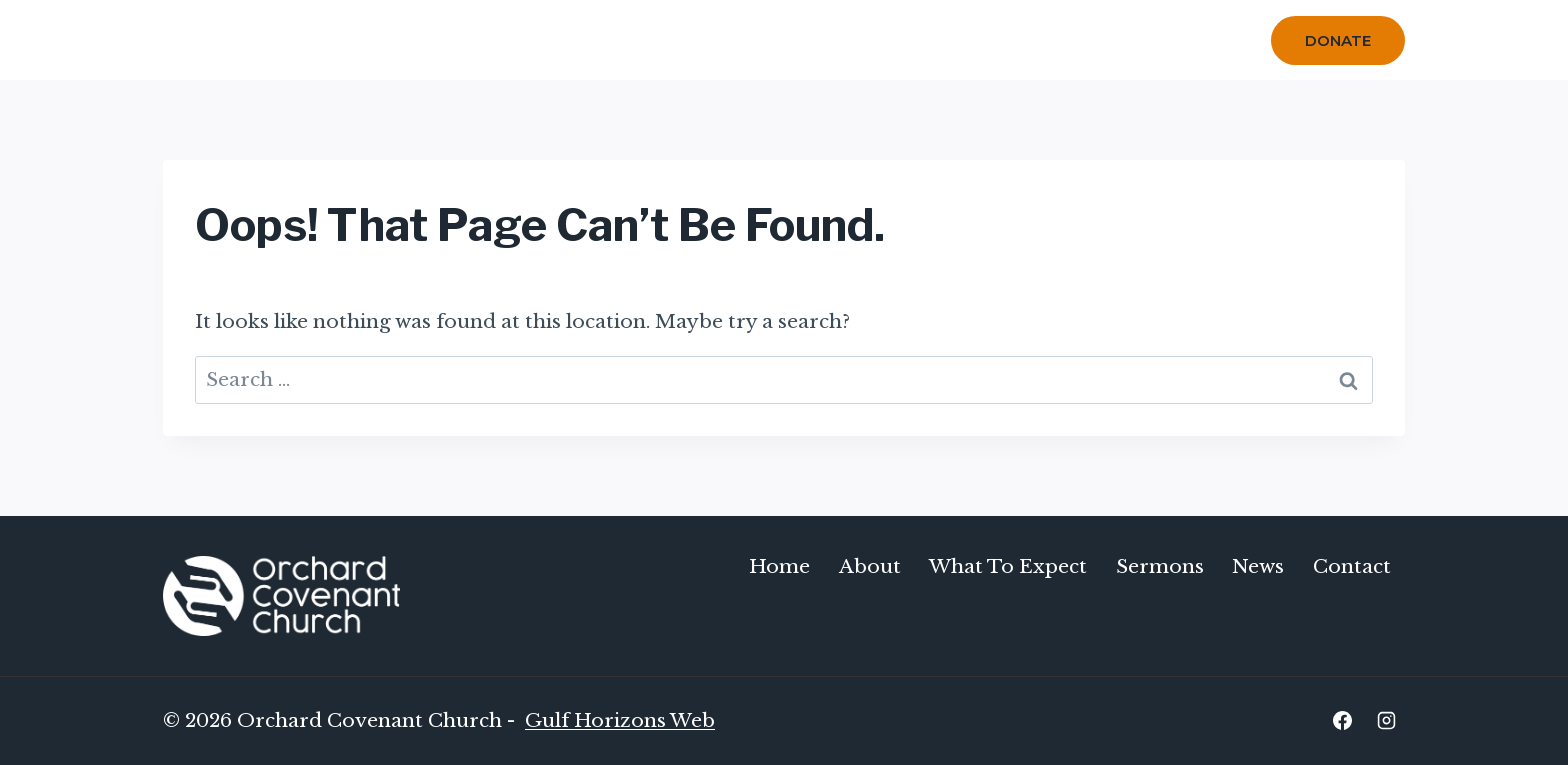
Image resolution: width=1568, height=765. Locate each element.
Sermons (889, 39)
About (870, 566)
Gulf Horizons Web (620, 720)
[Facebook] (1342, 721)
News (1258, 566)
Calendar (992, 39)
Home (536, 39)
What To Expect (757, 39)
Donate (1338, 40)
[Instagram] (1386, 721)
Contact (1183, 39)
